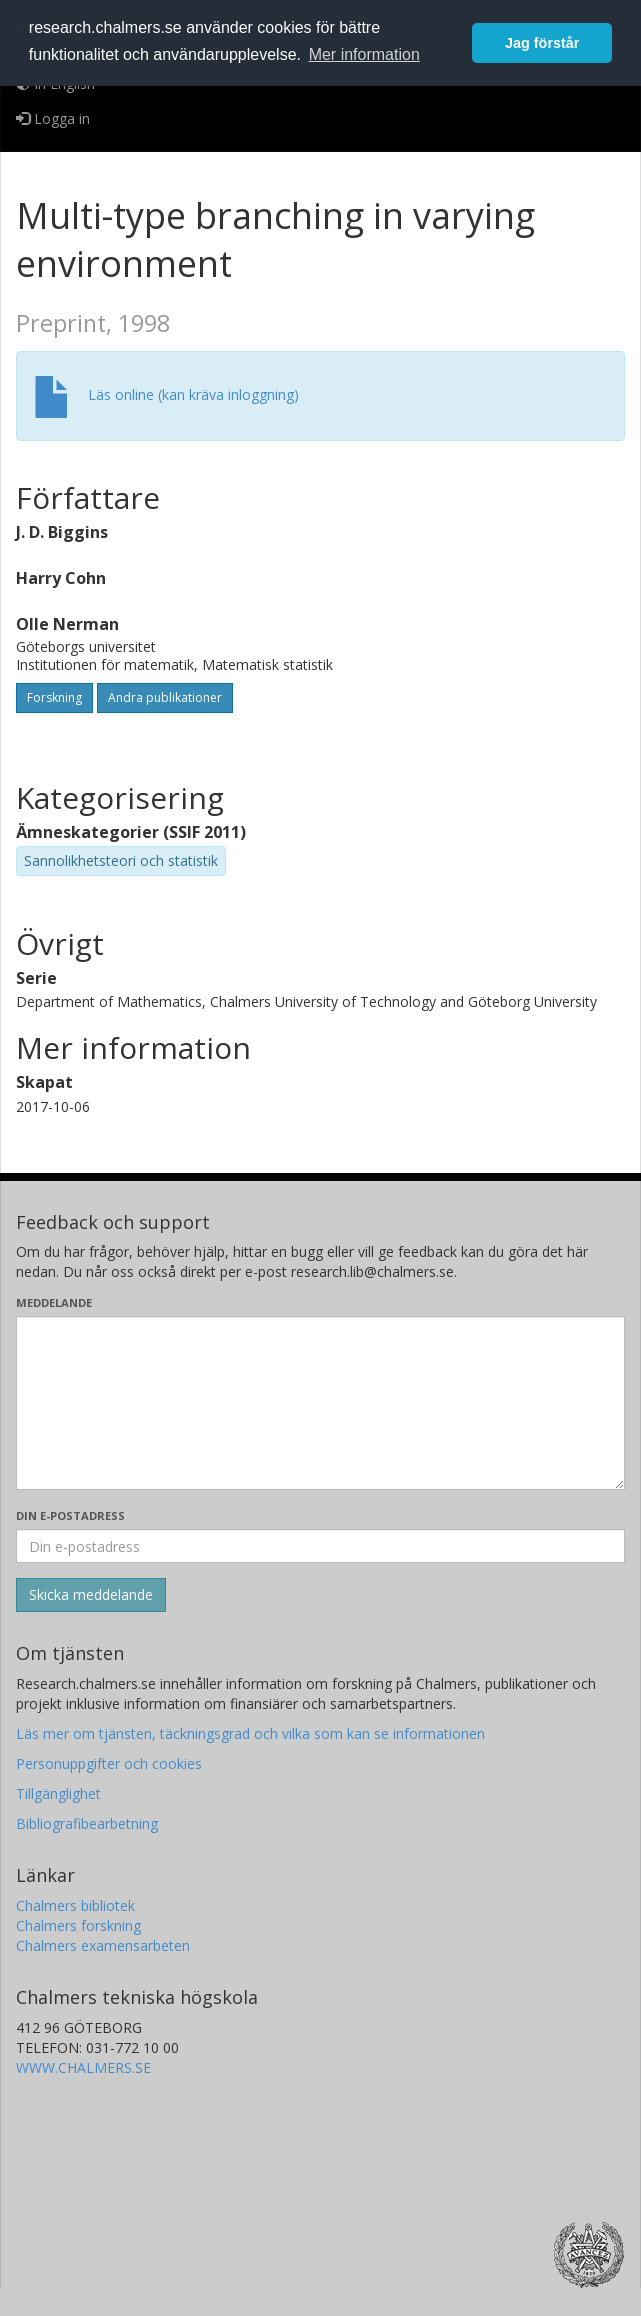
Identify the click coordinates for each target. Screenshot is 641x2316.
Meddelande (54, 1302)
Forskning (54, 697)
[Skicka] (91, 1595)
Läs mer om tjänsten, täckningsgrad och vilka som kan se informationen (250, 1733)
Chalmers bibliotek (75, 1905)
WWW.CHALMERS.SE (83, 2067)
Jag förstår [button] (542, 43)
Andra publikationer (165, 697)
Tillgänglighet (58, 1793)
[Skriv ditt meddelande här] (320, 1403)
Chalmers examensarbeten (103, 1945)
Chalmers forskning (78, 1925)
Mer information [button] (364, 54)
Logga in (53, 118)
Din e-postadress (70, 1515)
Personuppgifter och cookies (109, 1763)
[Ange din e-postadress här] (320, 1546)
